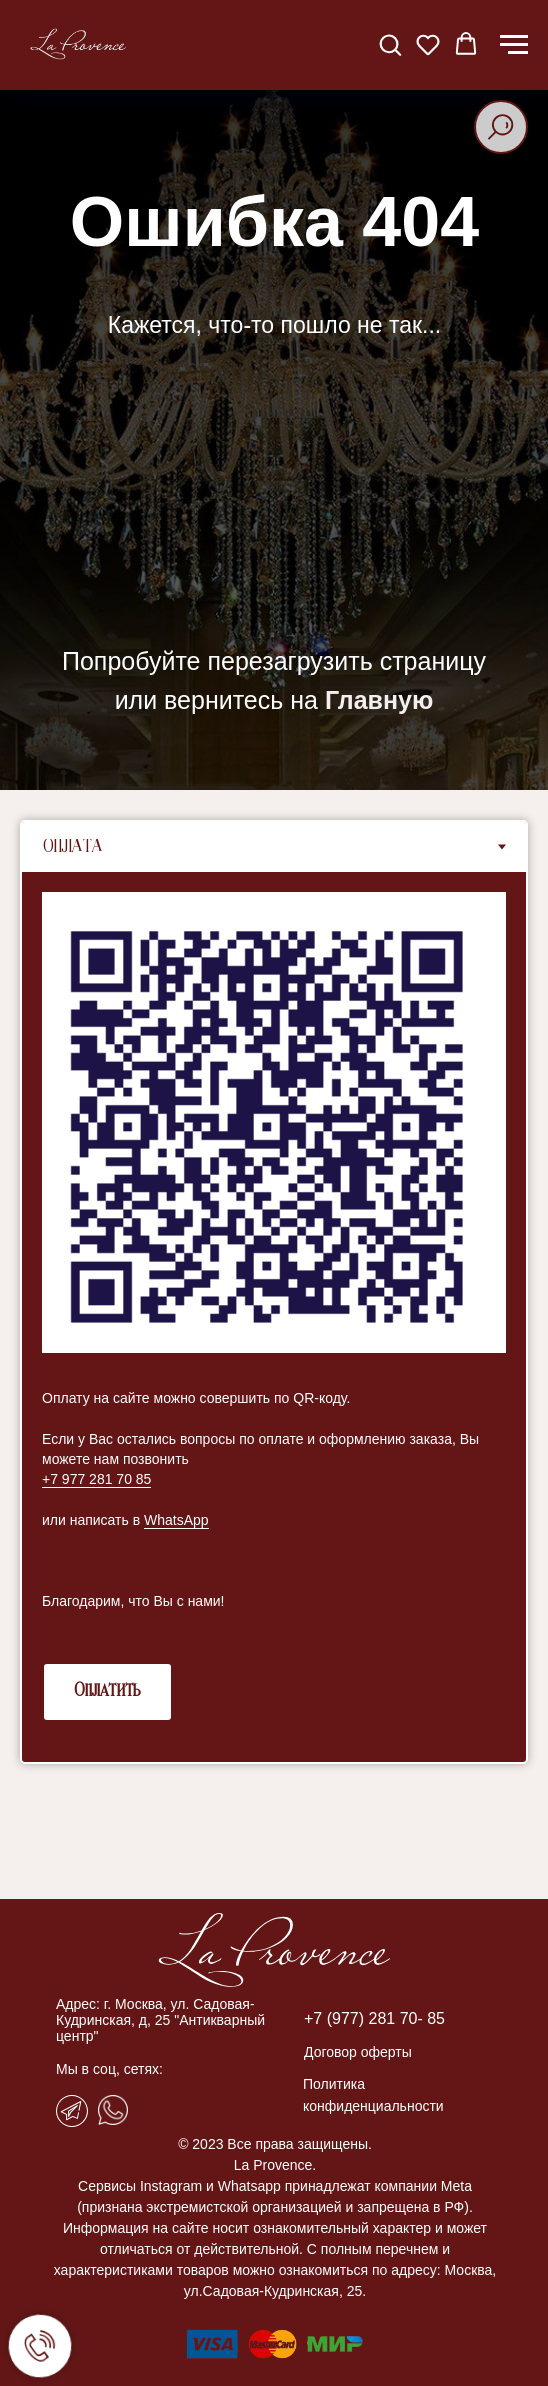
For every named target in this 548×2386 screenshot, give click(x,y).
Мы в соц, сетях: (109, 2069)
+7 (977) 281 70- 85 (374, 2018)
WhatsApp (176, 1520)
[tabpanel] (274, 1317)
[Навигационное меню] (514, 45)
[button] (390, 44)
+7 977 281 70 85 (96, 1479)
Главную (379, 700)
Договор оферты (358, 2052)
